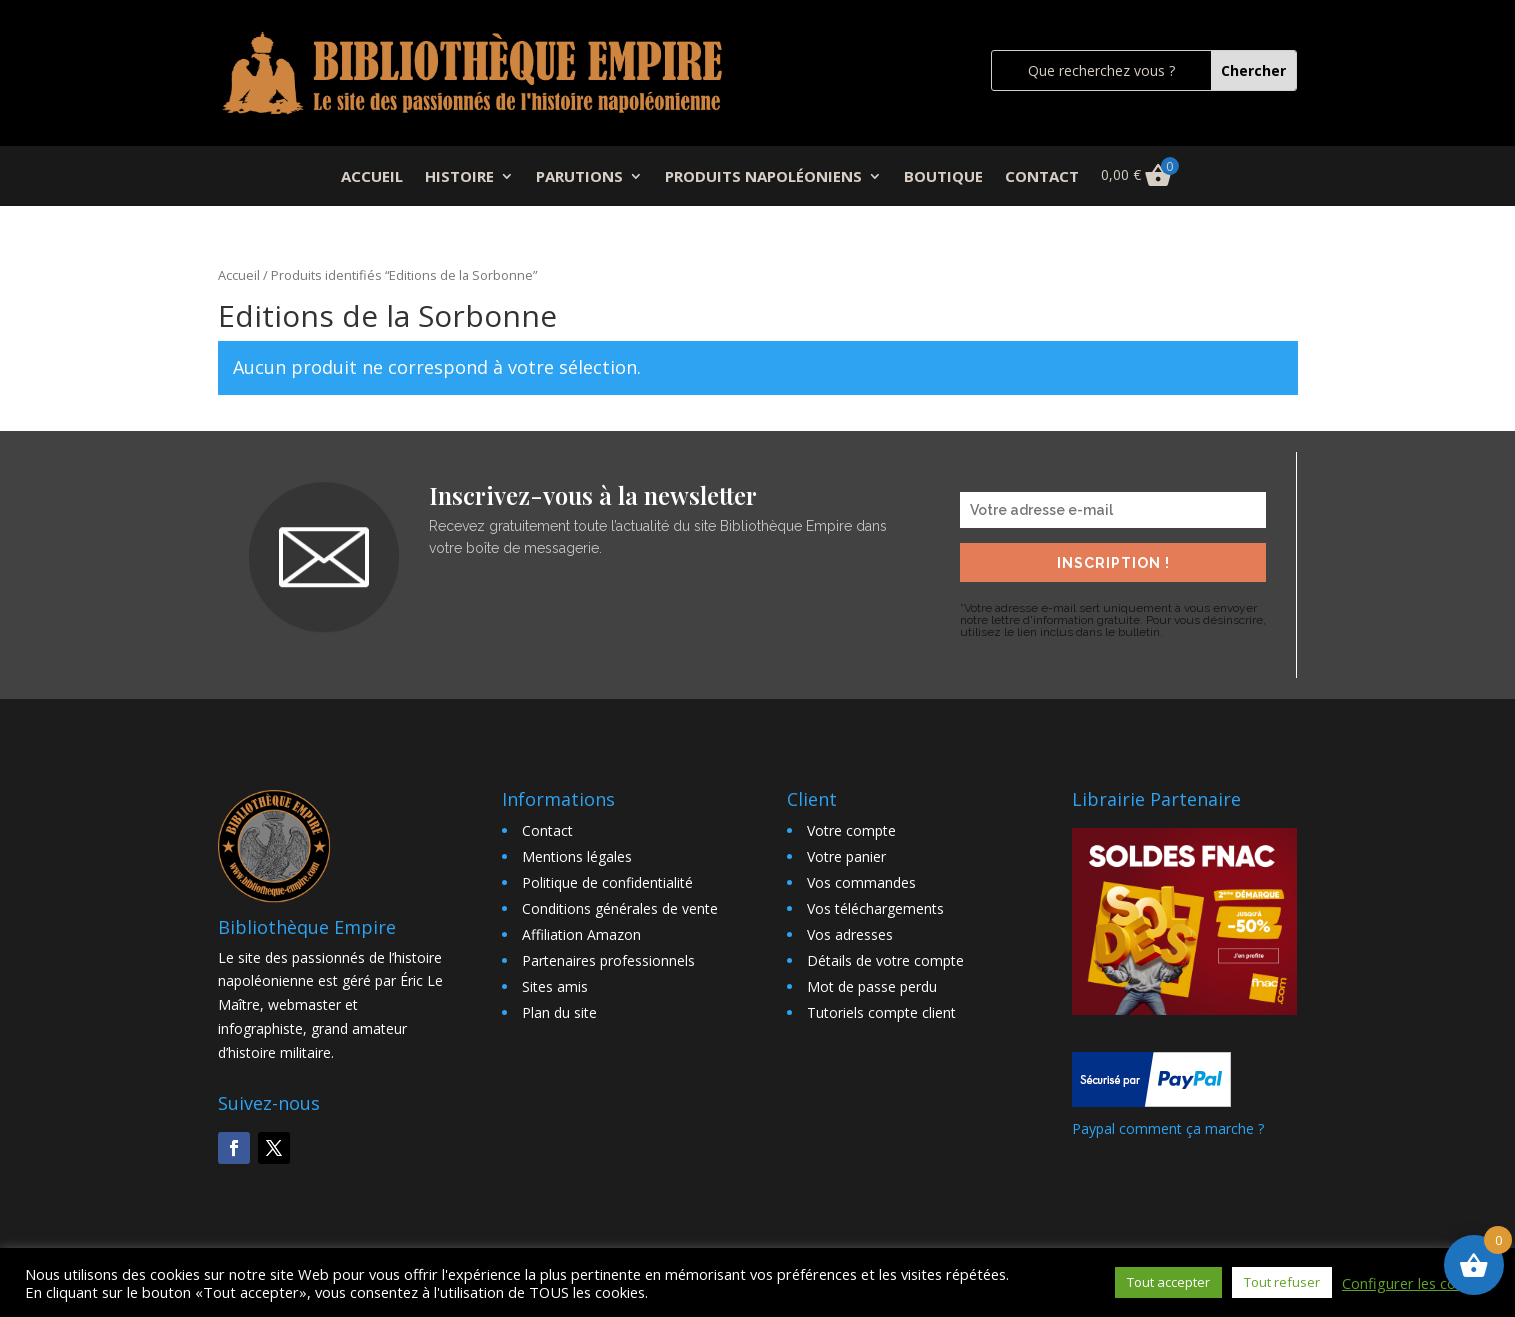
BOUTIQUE (943, 177)
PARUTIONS (579, 177)
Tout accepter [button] (1168, 1282)
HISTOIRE (459, 177)
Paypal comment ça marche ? (1168, 1128)
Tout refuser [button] (1282, 1282)
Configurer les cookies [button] (1416, 1283)
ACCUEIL (372, 177)
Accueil (239, 275)
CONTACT (1042, 177)
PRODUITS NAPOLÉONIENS (763, 177)
